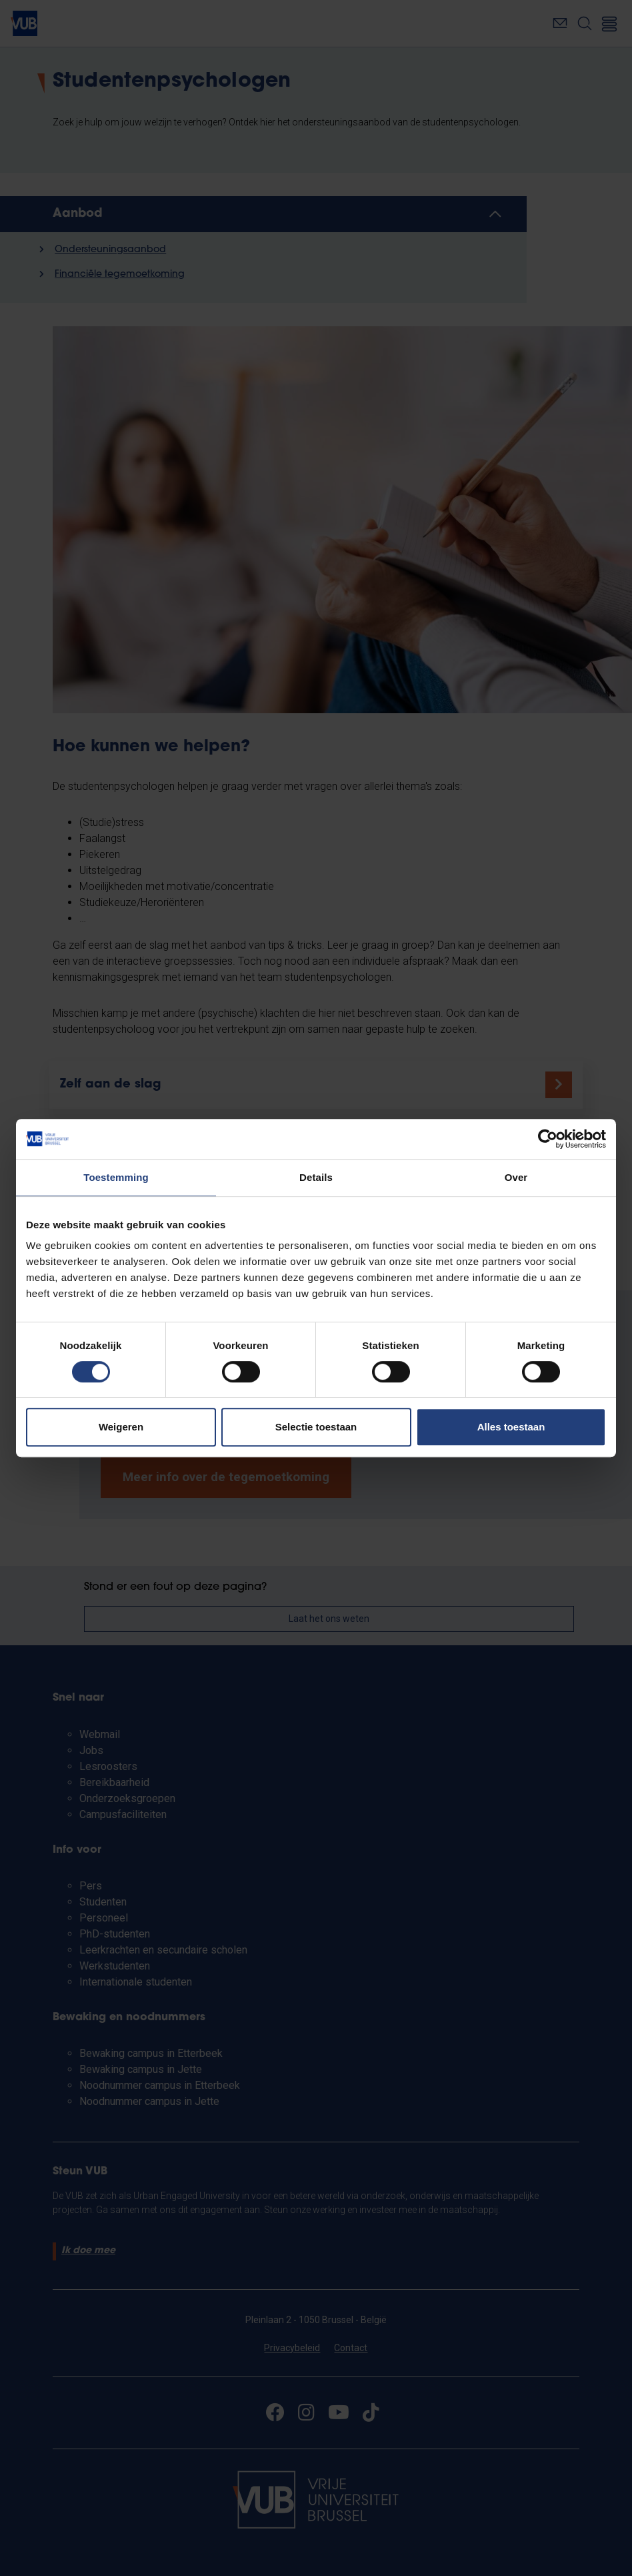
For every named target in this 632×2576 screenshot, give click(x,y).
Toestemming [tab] (116, 1177)
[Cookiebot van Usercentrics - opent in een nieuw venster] (547, 1139)
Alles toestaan (511, 1426)
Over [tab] (516, 1177)
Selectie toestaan (316, 1426)
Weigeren (121, 1426)
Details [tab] (316, 1177)
